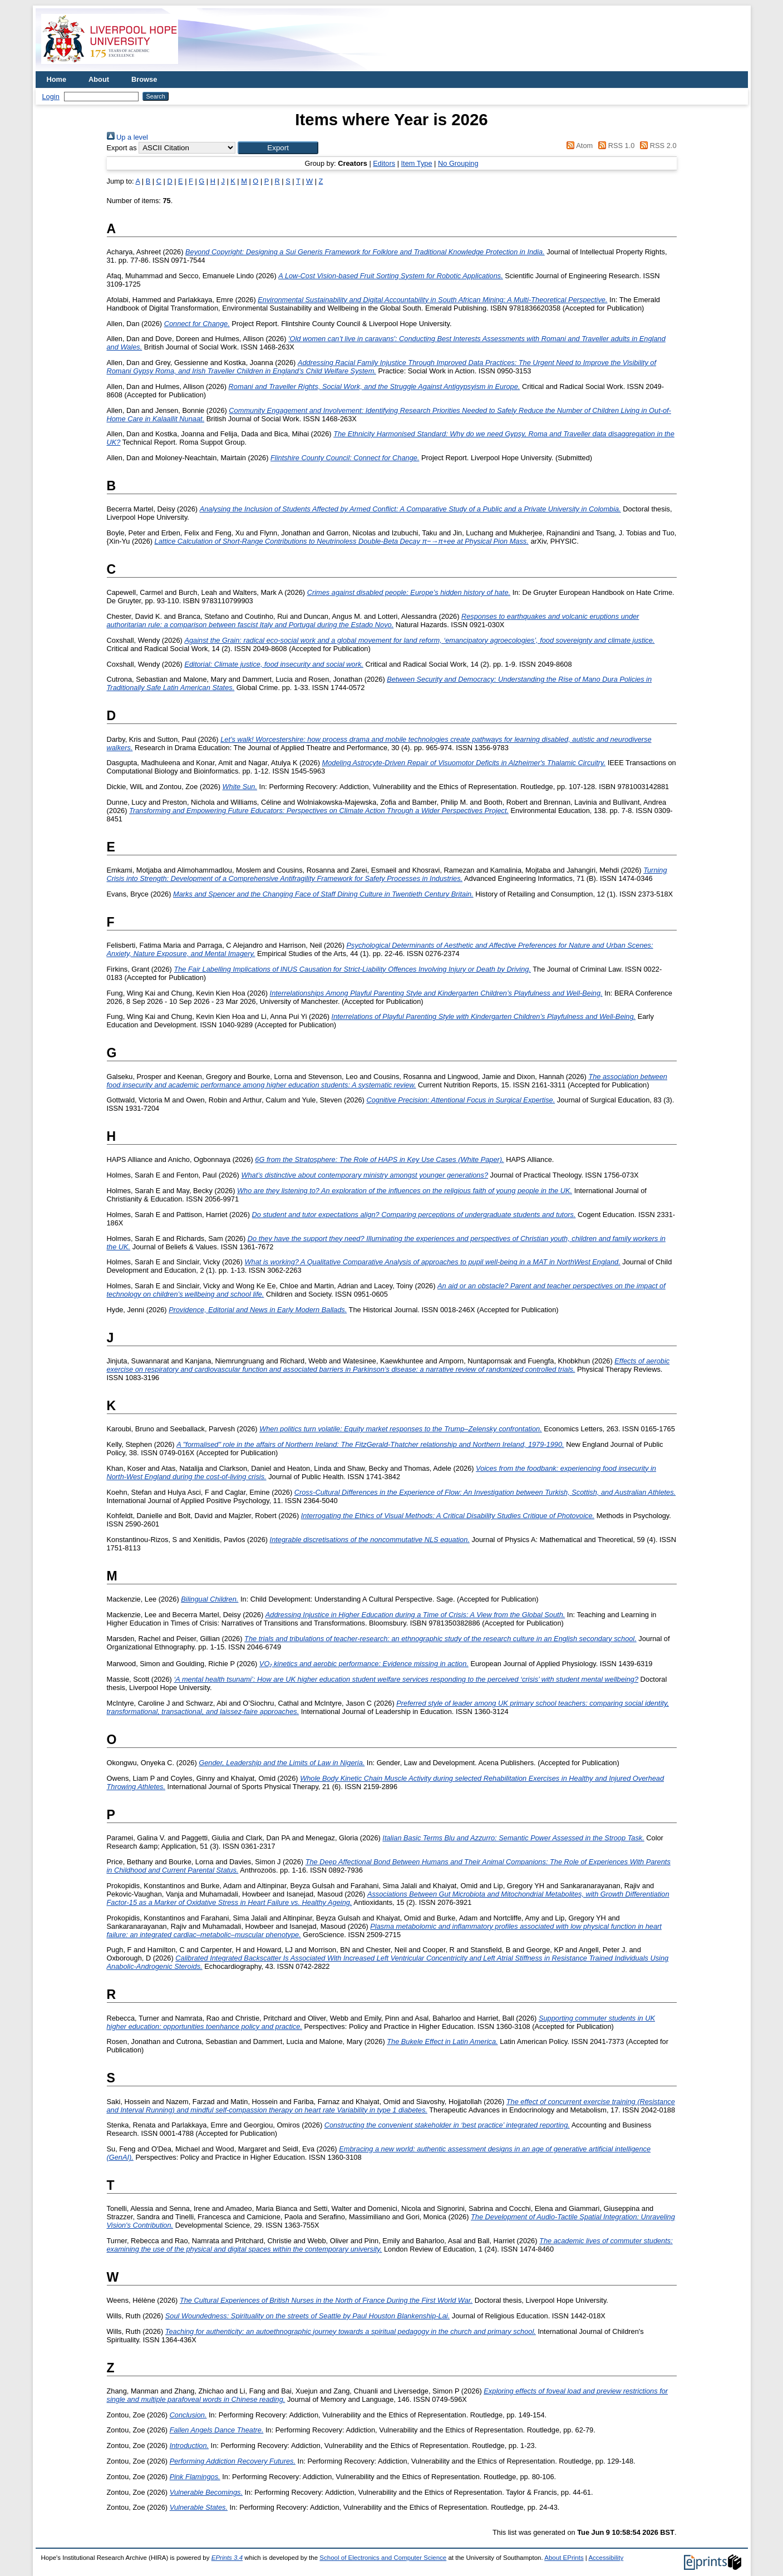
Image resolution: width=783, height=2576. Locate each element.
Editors (384, 163)
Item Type (416, 163)
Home (57, 79)
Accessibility (605, 2557)
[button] (278, 147)
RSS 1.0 (615, 145)
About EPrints (563, 2557)
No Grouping (458, 163)
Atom (578, 145)
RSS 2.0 (657, 145)
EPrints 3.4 (227, 2557)
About (98, 79)
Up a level (127, 137)
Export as (122, 148)
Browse (144, 79)
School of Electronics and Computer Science (382, 2557)
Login (51, 96)
